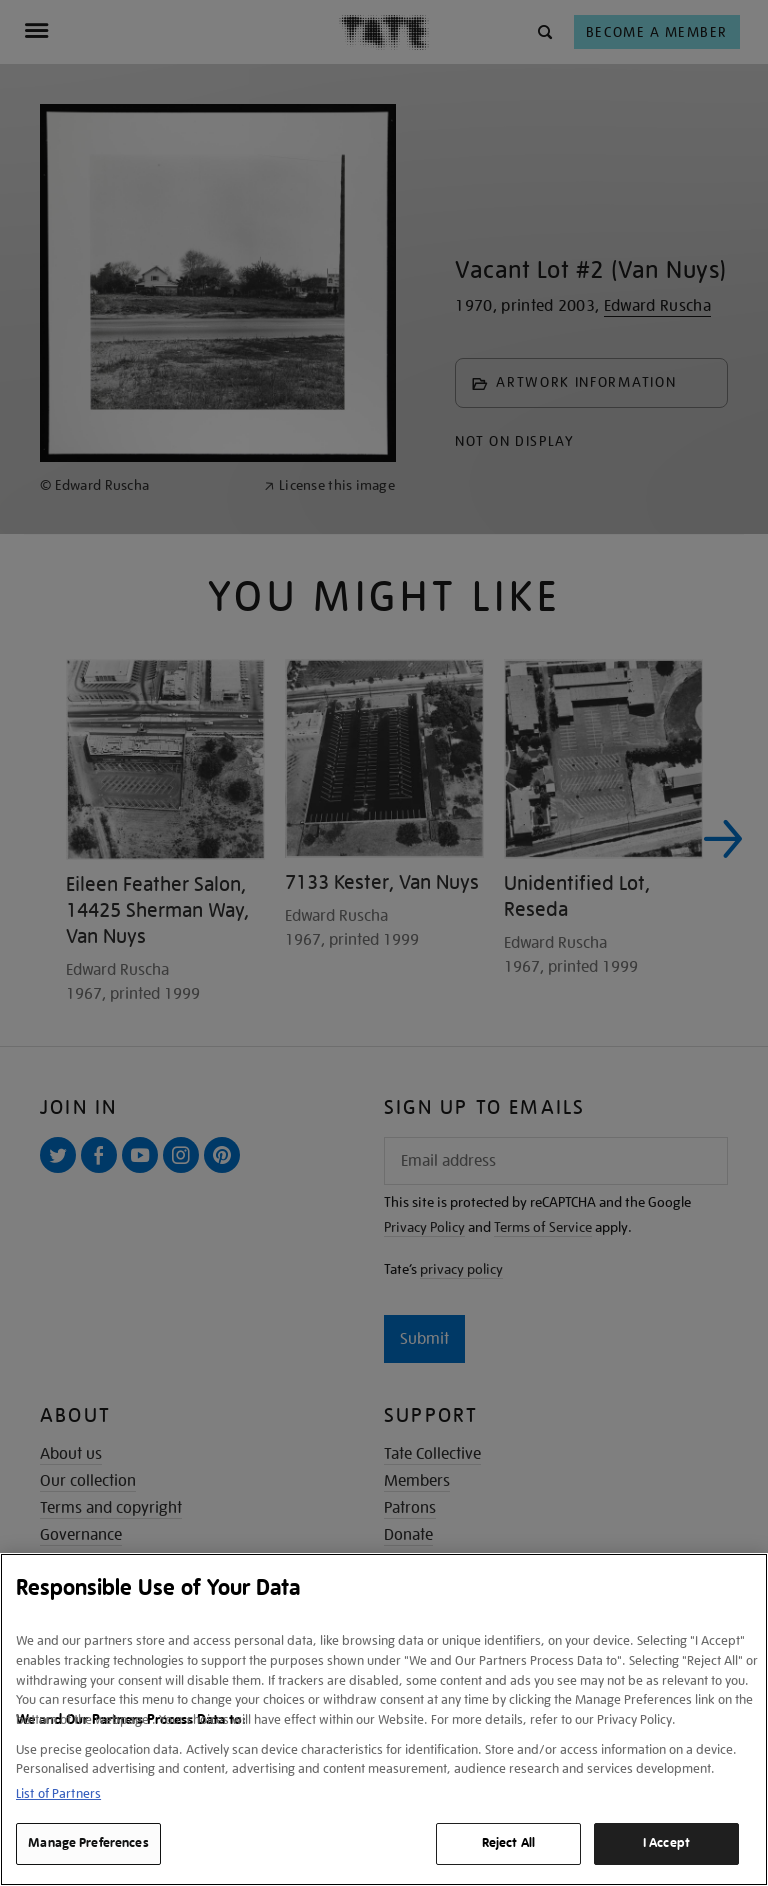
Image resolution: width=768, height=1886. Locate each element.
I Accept (666, 1843)
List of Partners (58, 1793)
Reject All (508, 1843)
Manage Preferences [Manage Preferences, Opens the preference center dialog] (88, 1843)
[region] (384, 1719)
